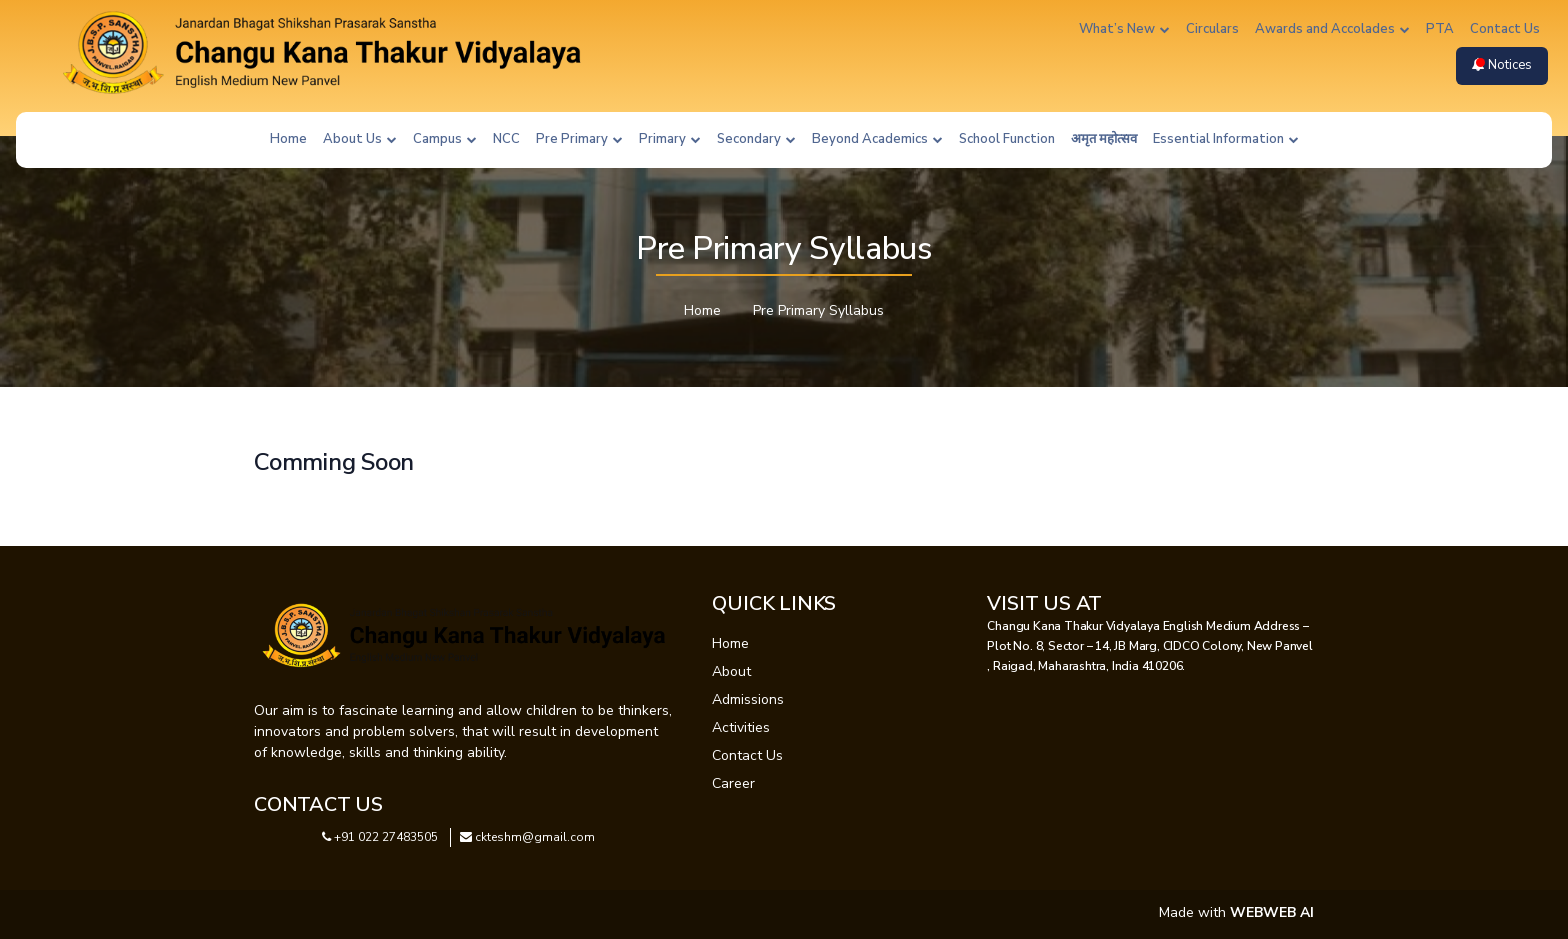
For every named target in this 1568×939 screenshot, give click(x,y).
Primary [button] (670, 139)
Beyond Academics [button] (877, 139)
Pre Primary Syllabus (818, 310)
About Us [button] (360, 139)
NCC (506, 139)
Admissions (748, 699)
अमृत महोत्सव (1104, 139)
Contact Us (1505, 29)
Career (733, 783)
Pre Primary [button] (579, 139)
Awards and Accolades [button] (1332, 29)
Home (288, 139)
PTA (1440, 29)
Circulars (1212, 29)
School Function (1007, 139)
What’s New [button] (1124, 29)
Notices (1502, 65)
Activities (741, 727)
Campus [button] (445, 139)
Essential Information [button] (1226, 139)
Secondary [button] (756, 139)
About (731, 671)
